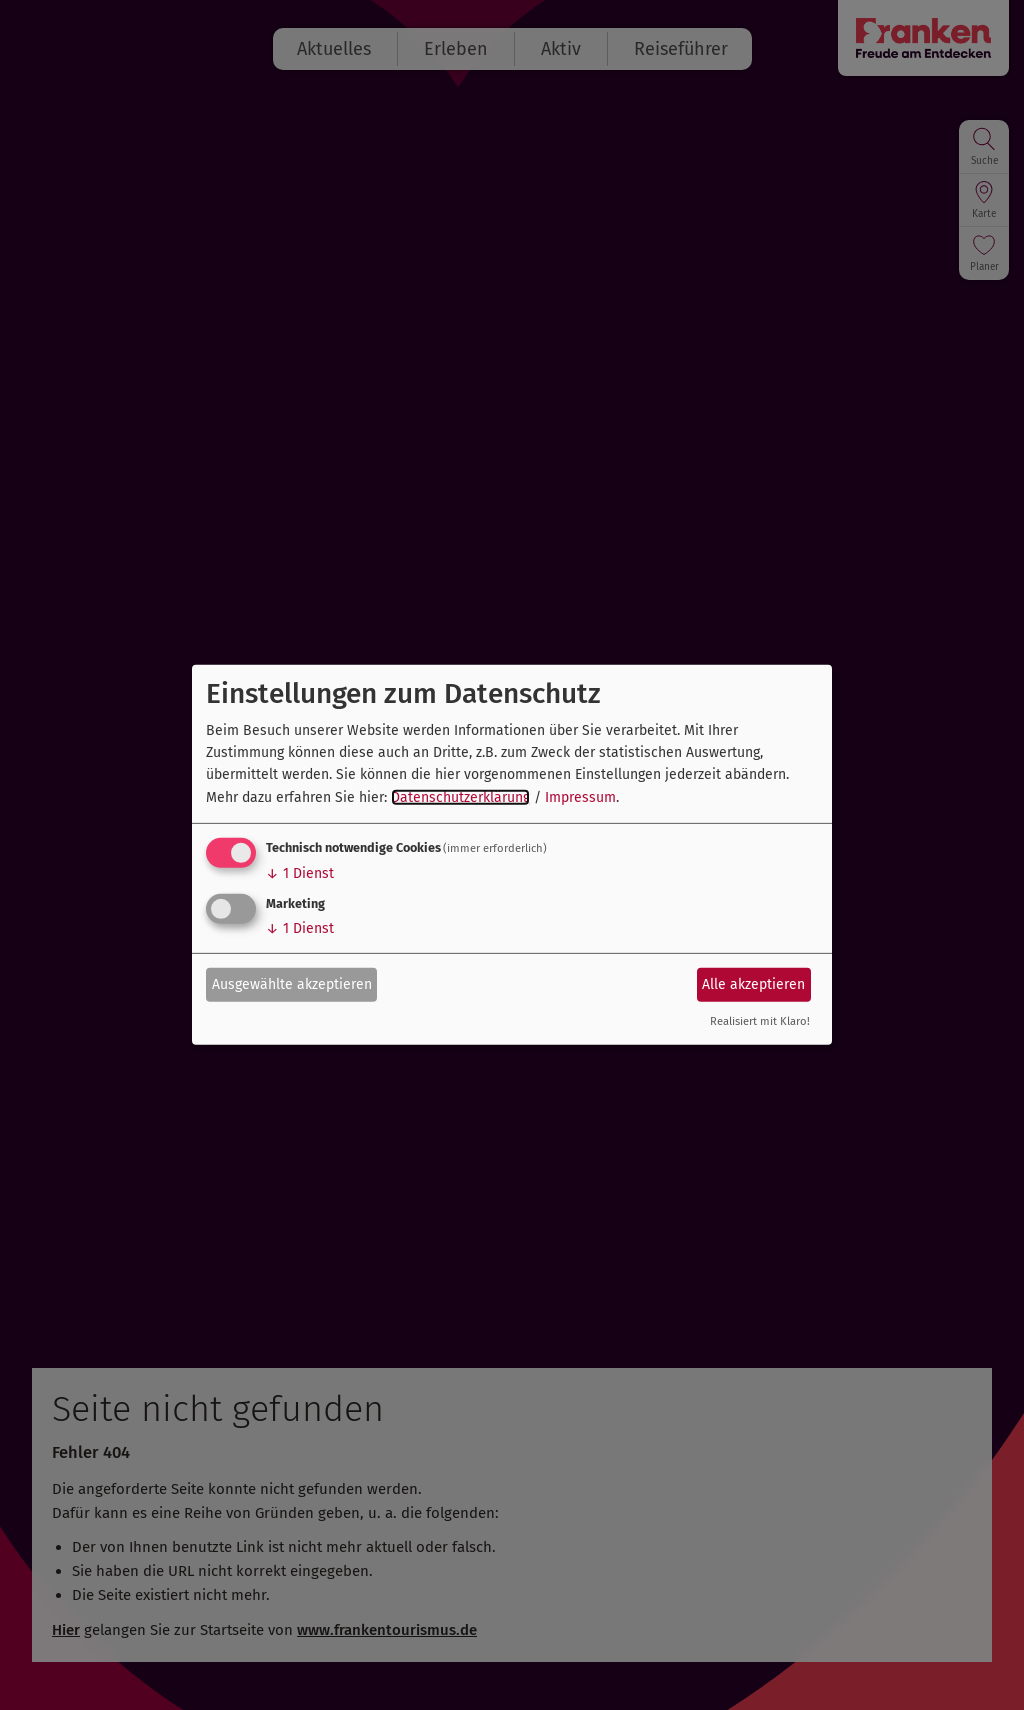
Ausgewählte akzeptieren (292, 983)
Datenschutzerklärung (460, 797)
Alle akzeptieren (753, 983)
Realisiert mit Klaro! (760, 1021)
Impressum (580, 797)
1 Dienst (300, 873)
